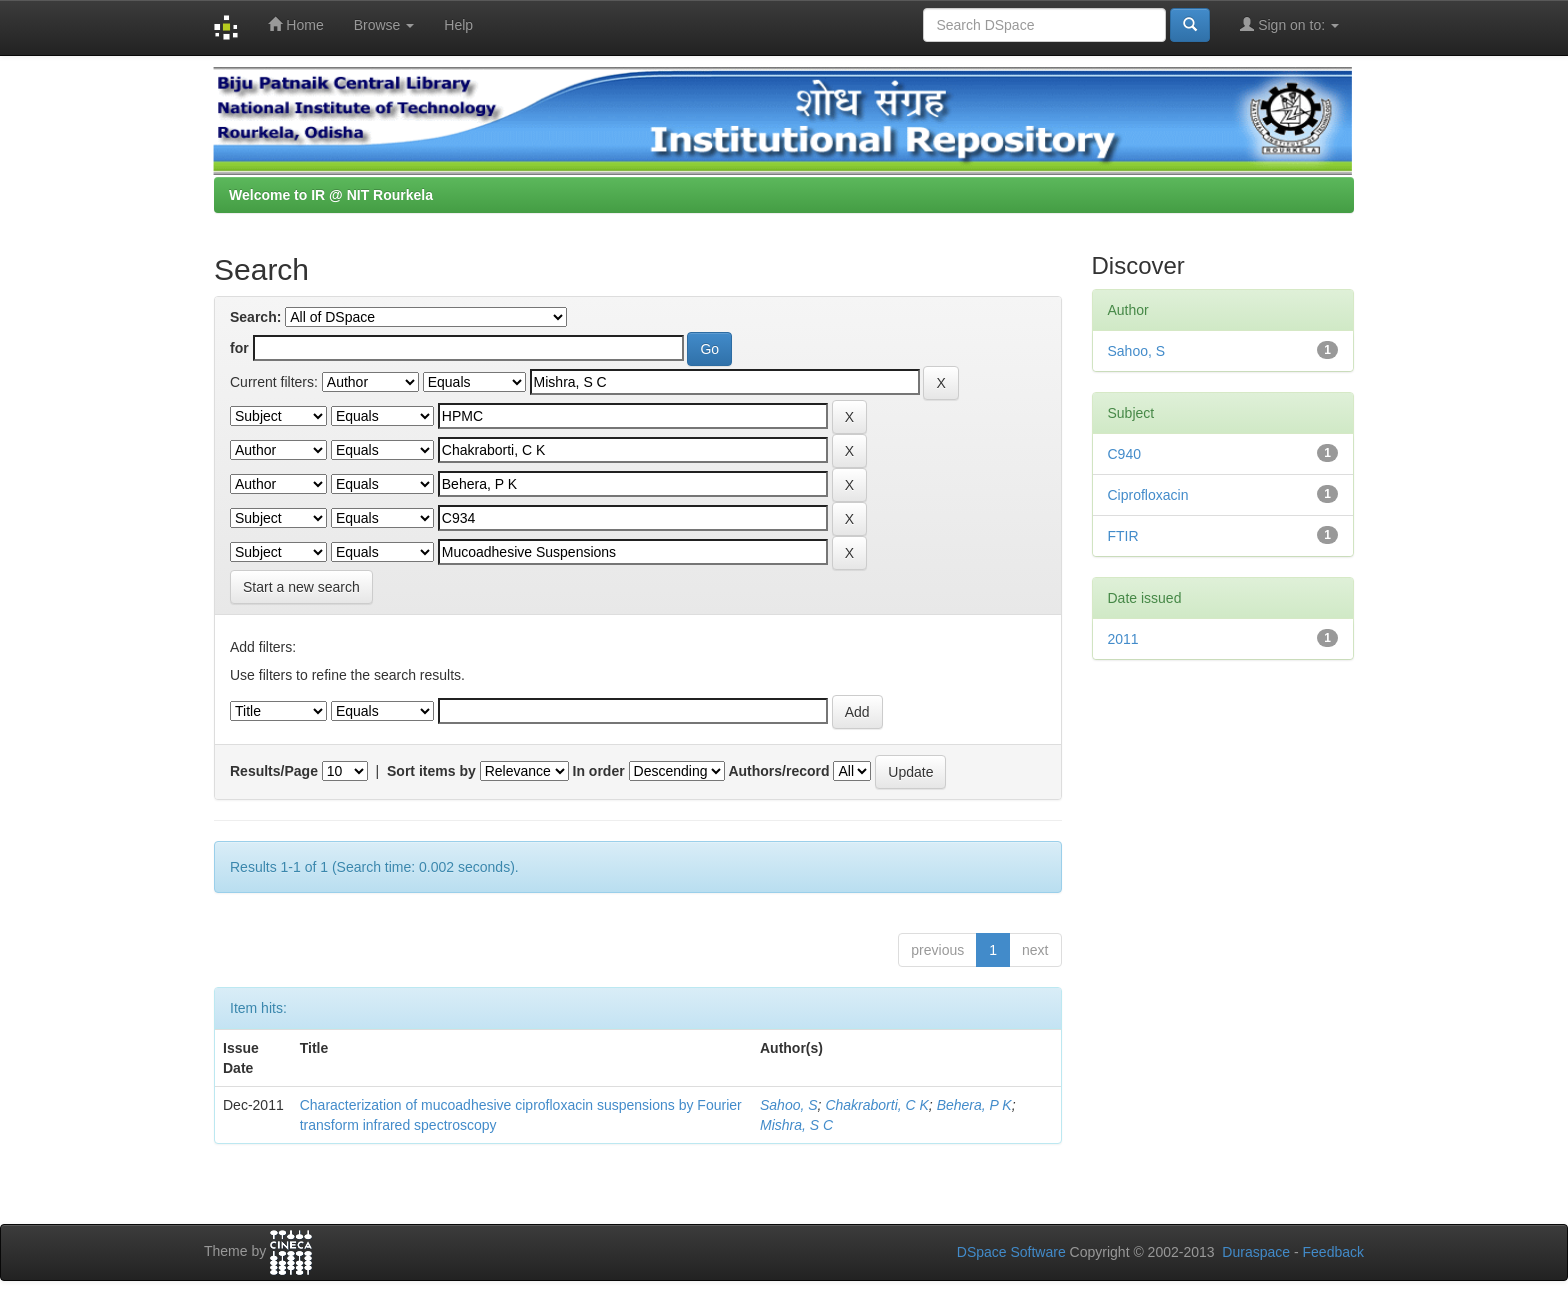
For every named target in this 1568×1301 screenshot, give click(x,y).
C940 (1124, 454)
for (239, 348)
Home (295, 24)
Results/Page (274, 771)
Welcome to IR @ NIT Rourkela (331, 195)
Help (458, 25)
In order (599, 771)
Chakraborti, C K (876, 1105)
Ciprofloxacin (1148, 495)
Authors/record (778, 771)
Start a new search (301, 587)
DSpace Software (1011, 1252)
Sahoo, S (789, 1105)
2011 (1123, 639)
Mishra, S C (796, 1125)
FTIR (1123, 536)
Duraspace (1256, 1252)
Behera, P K (974, 1105)
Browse (384, 25)
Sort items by (431, 771)
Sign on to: (1289, 24)
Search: (255, 317)
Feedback (1333, 1252)
